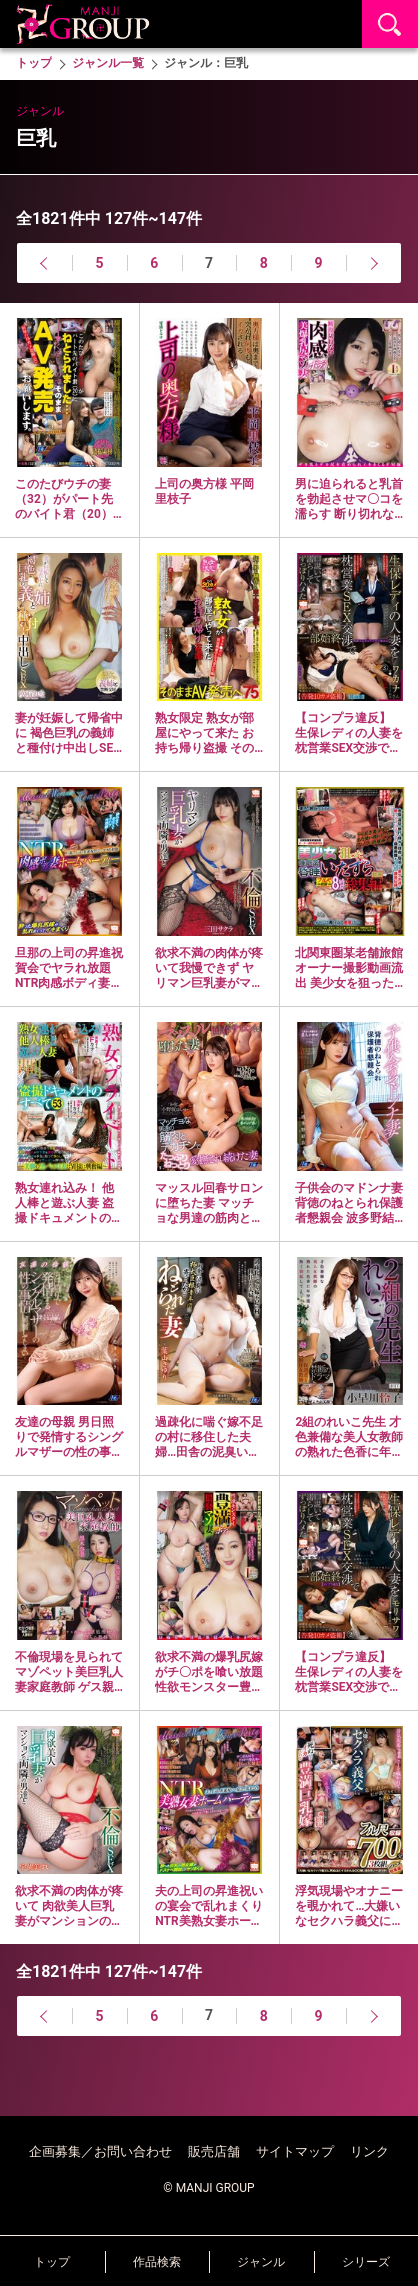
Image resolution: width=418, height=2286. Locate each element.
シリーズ (366, 2262)
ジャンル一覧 (108, 63)
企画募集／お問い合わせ (100, 2151)
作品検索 (157, 2262)
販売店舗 (214, 2151)
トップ (52, 2262)
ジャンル (261, 2262)
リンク (369, 2151)
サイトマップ (295, 2151)
